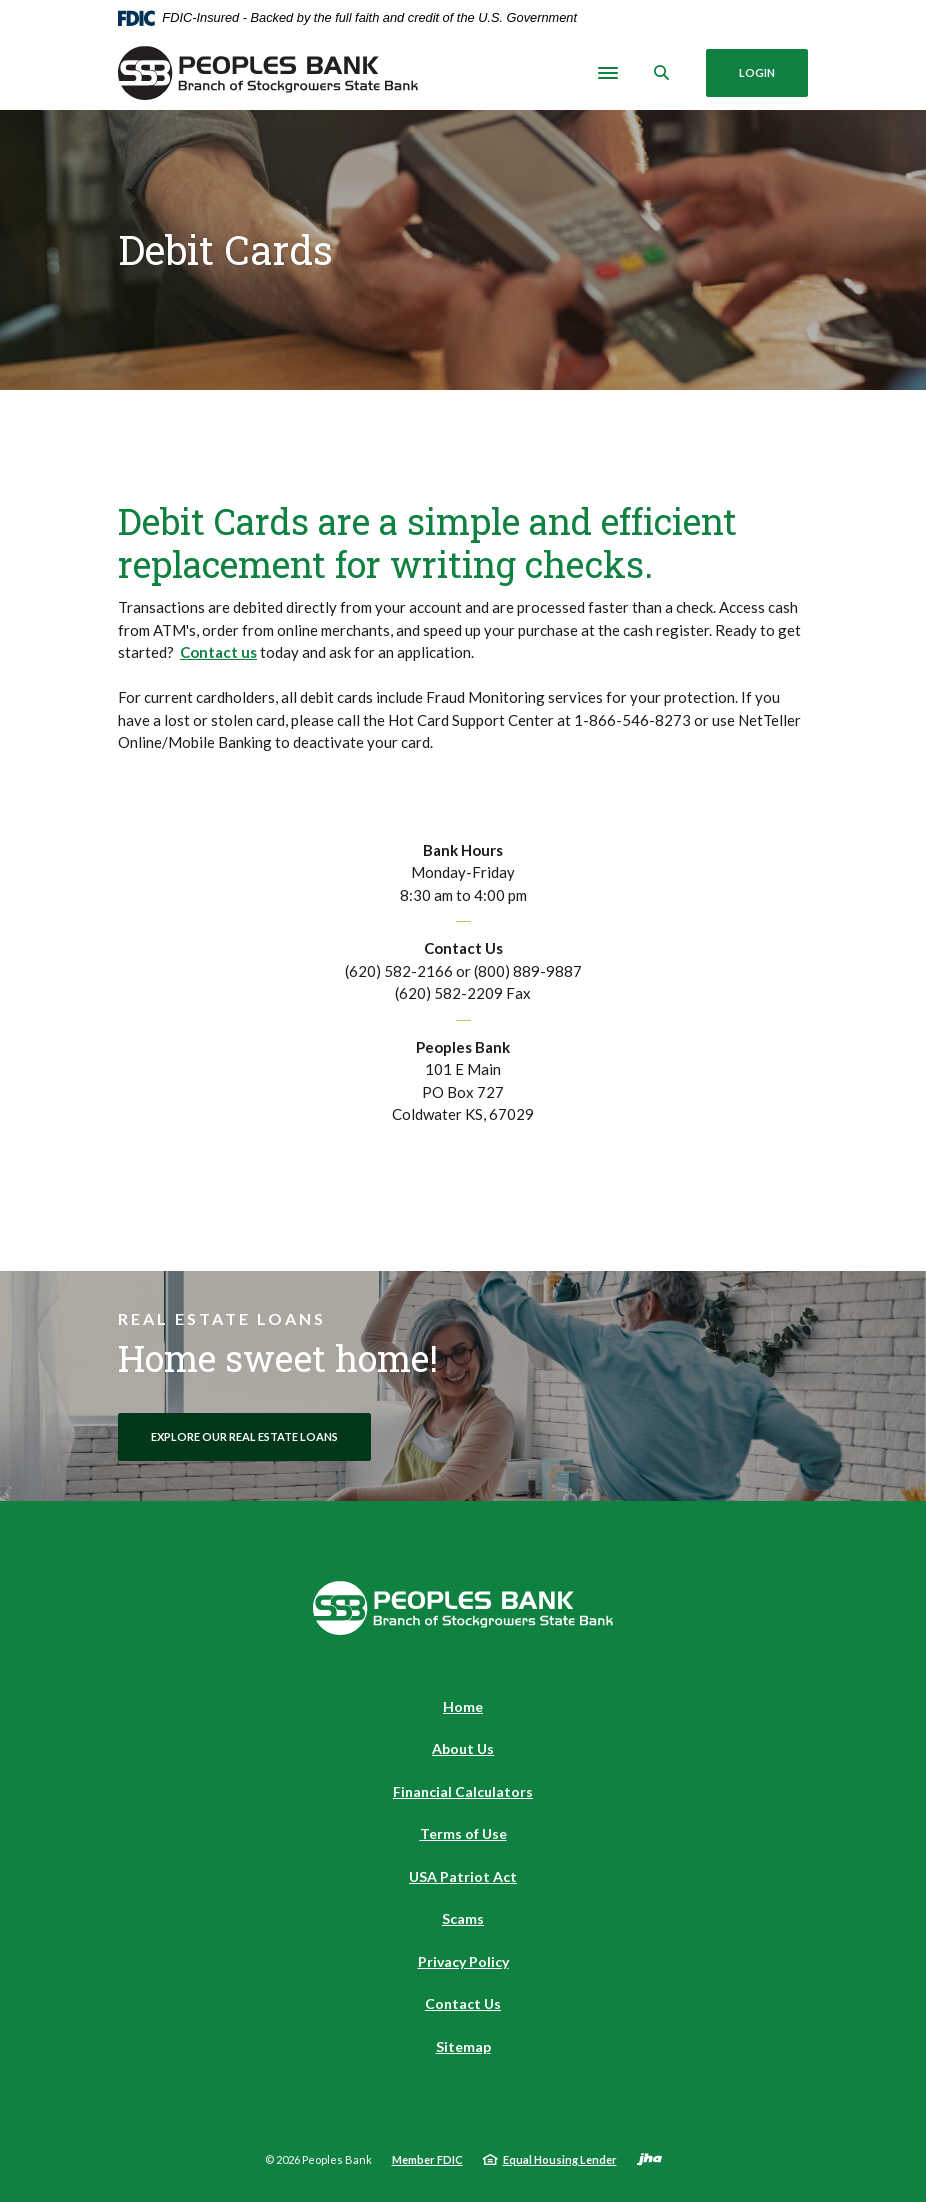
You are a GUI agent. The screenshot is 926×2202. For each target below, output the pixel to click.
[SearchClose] (662, 72)
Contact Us (463, 2003)
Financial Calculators (463, 1791)
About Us (463, 1748)
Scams (463, 1918)
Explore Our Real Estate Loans (244, 1436)
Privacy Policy (463, 1961)
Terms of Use (463, 1833)
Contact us (218, 652)
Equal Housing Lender (560, 2159)
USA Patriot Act (463, 1876)
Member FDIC (427, 2159)
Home (463, 1706)
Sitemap (463, 2046)
